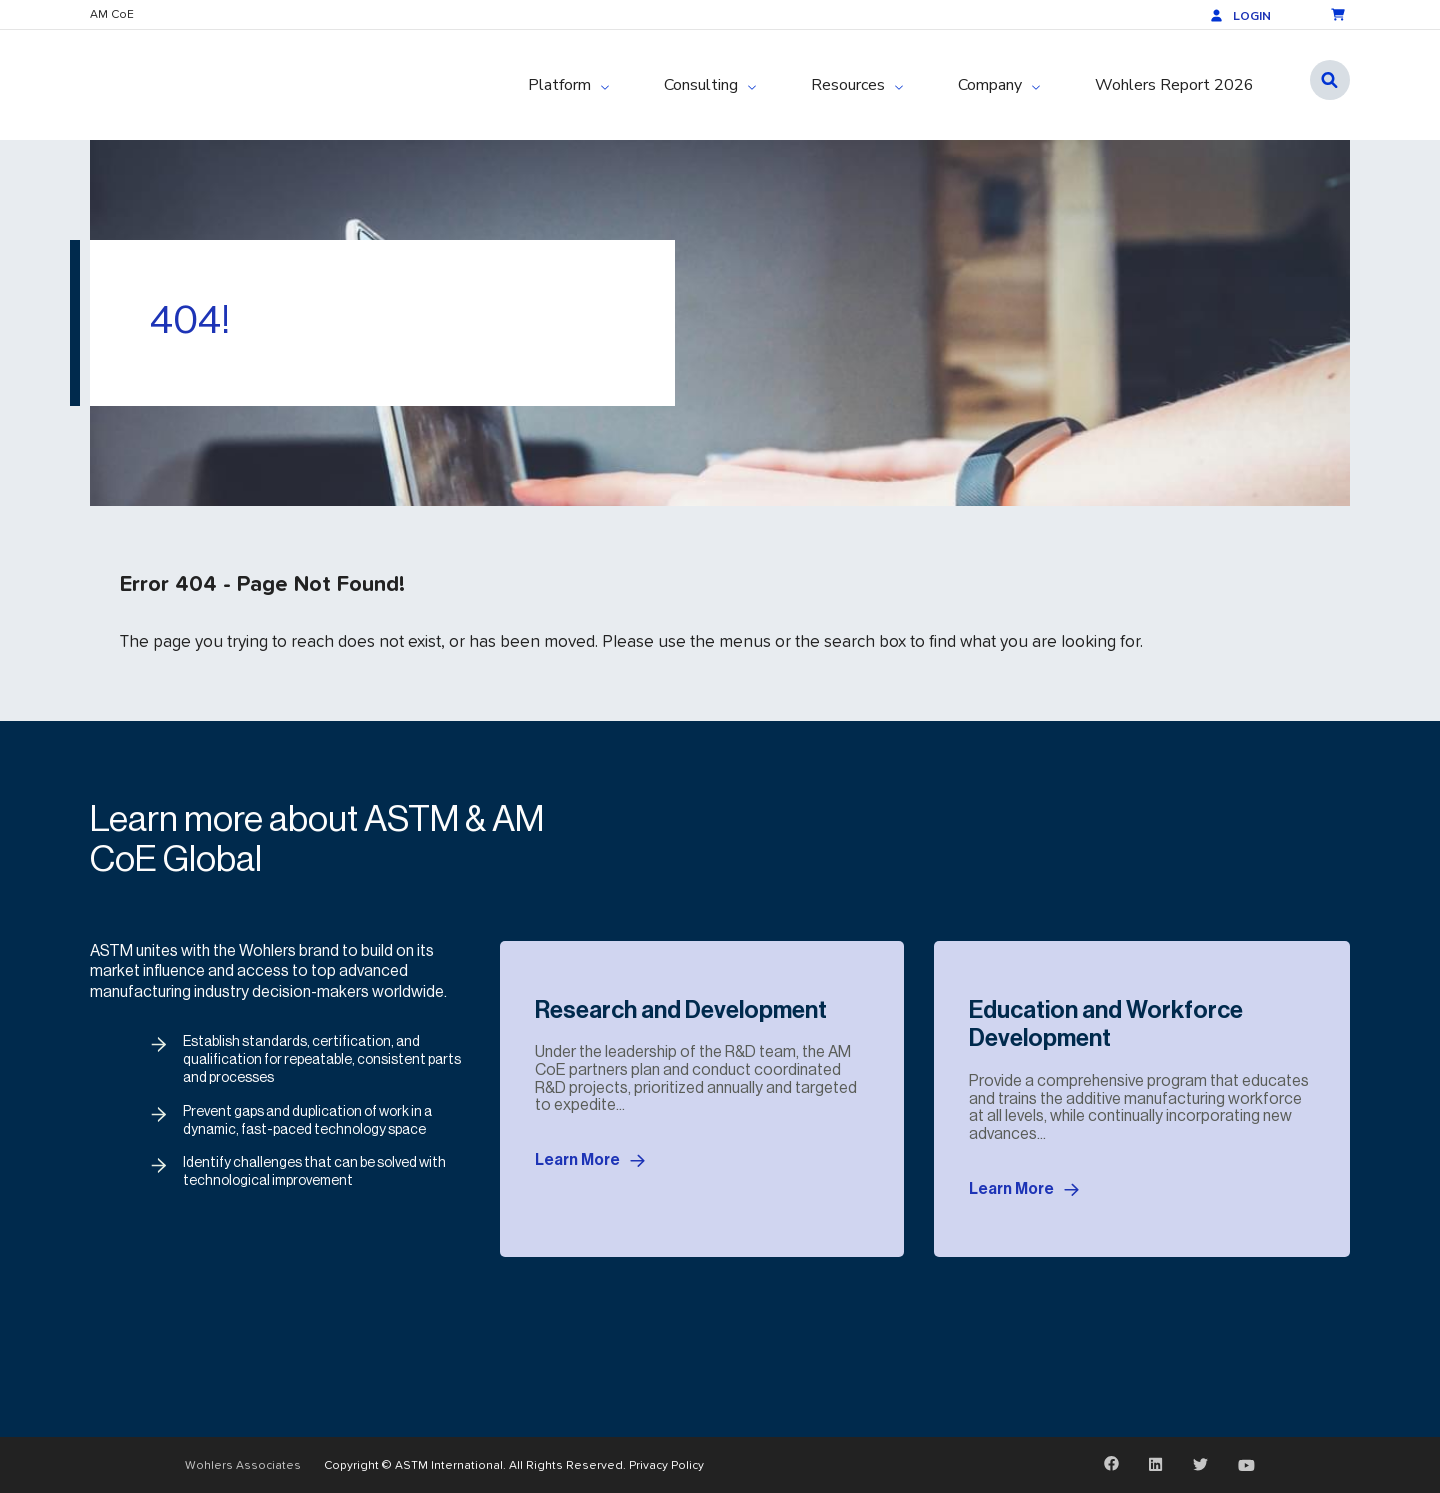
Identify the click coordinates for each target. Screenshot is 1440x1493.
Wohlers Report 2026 (1174, 85)
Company (990, 85)
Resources (848, 85)
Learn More (590, 1161)
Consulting (701, 85)
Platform (559, 85)
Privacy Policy (666, 1464)
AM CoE (112, 14)
